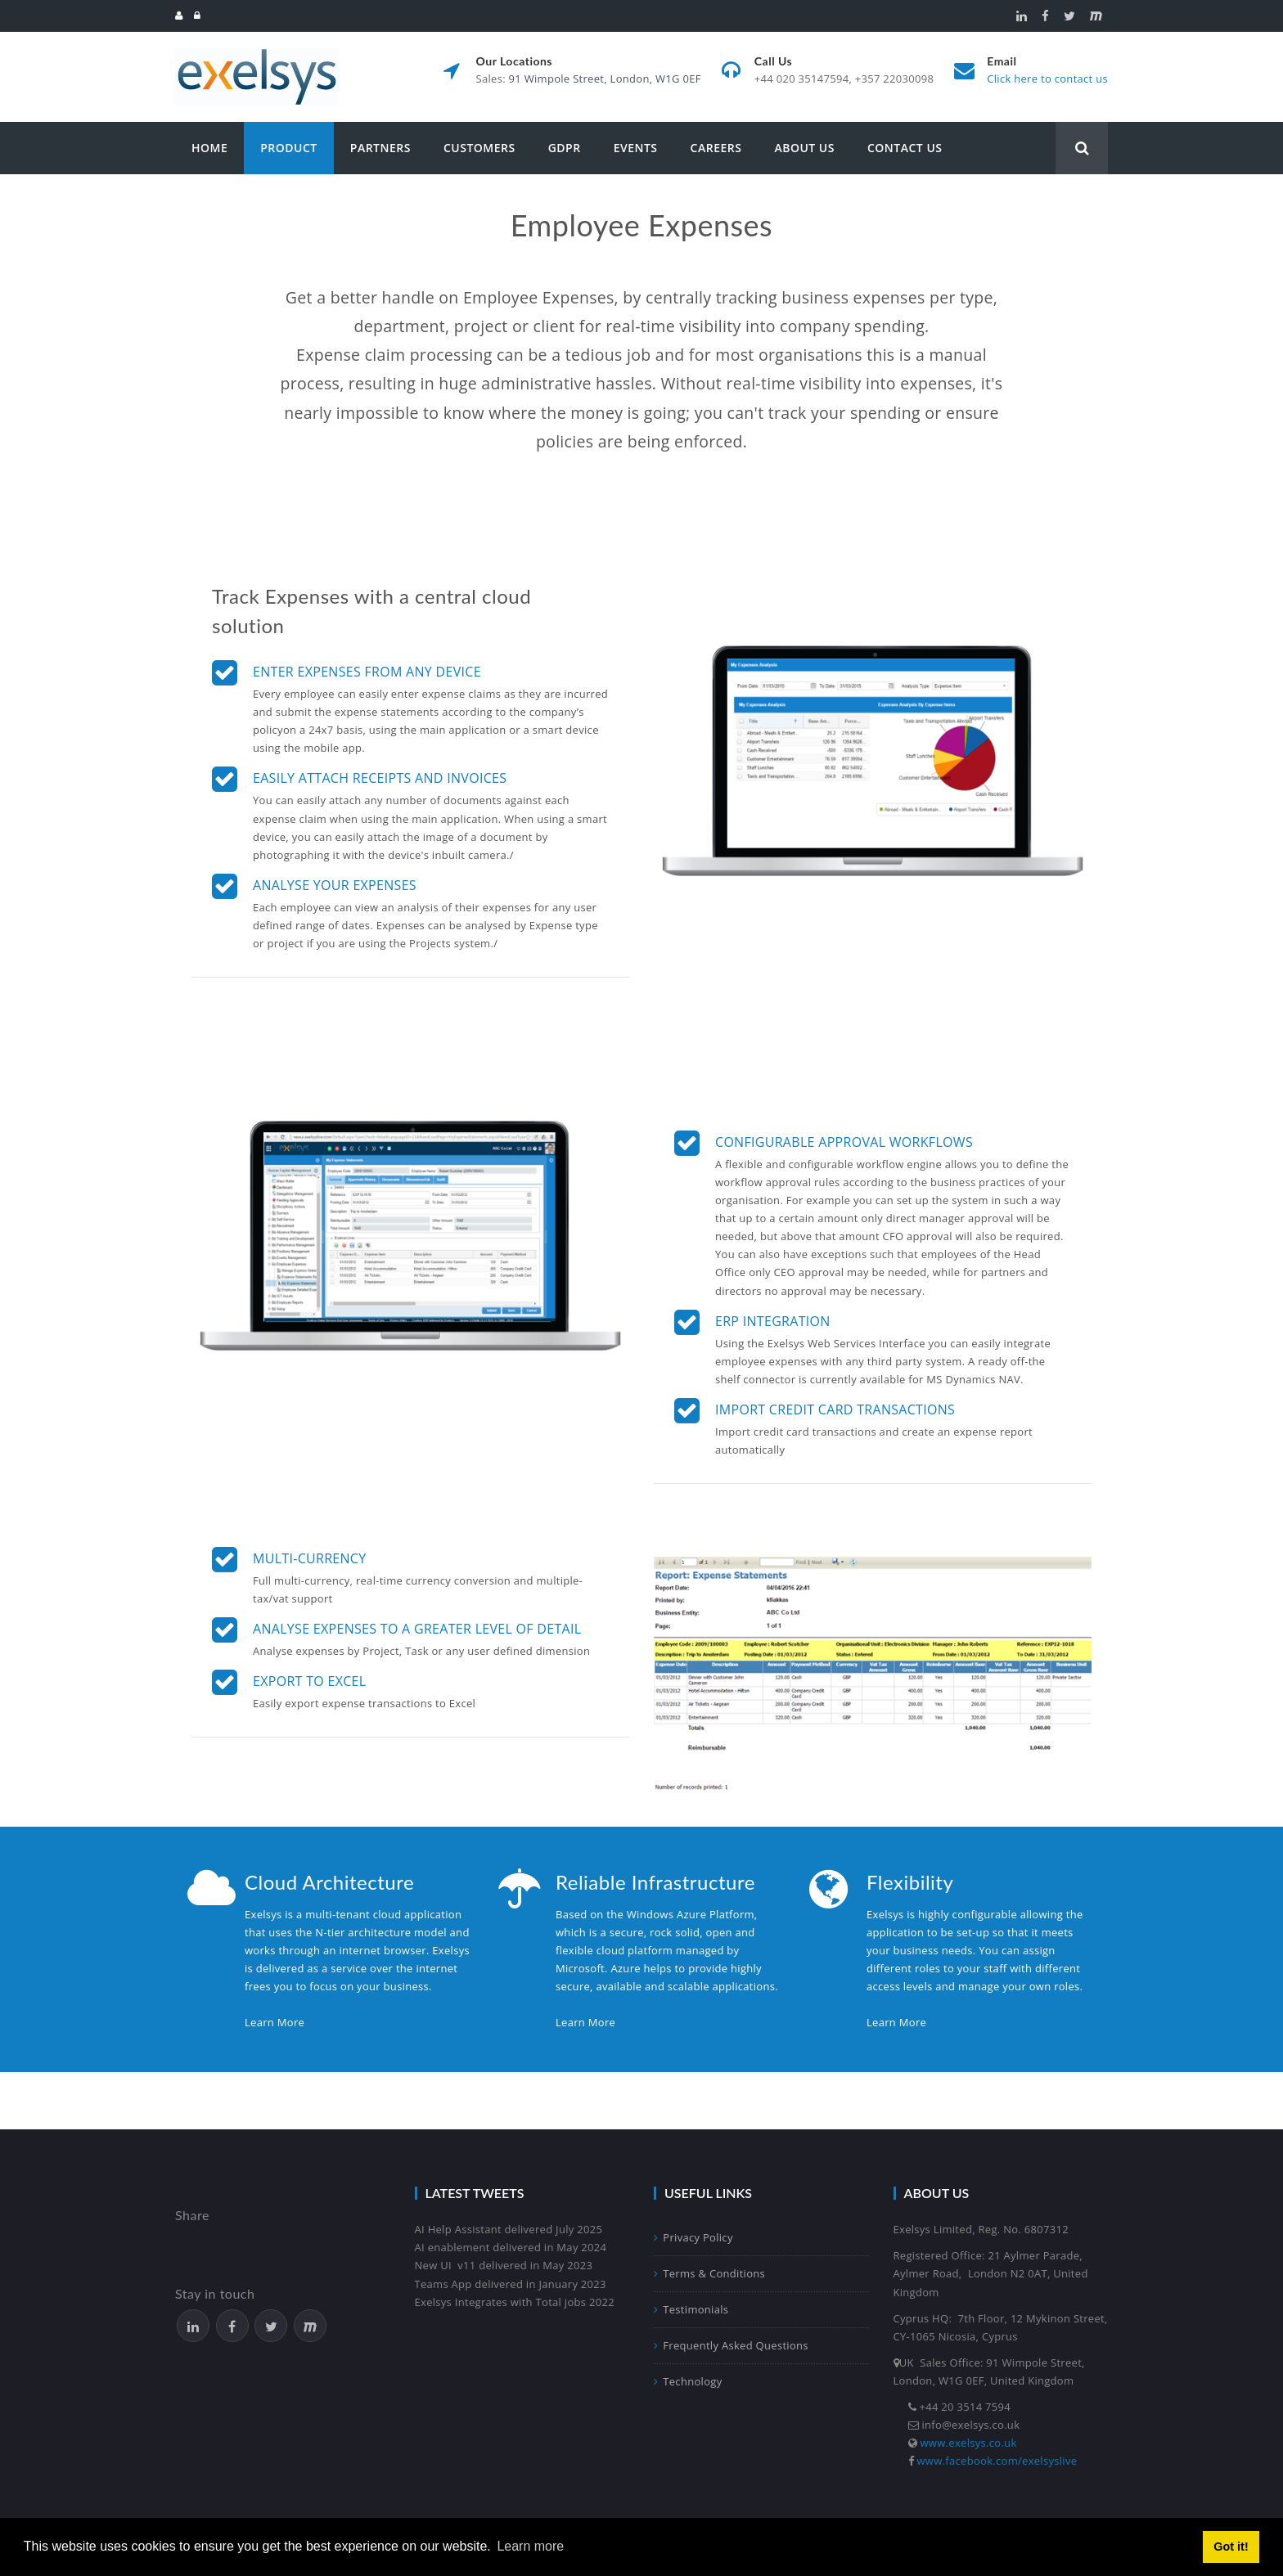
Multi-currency (310, 1558)
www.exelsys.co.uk (969, 2442)
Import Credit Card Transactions (835, 1409)
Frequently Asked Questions (731, 2345)
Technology (688, 2381)
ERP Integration (773, 1321)
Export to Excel (309, 1681)
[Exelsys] (257, 55)
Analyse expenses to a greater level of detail (417, 1629)
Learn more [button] (530, 2546)
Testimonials (691, 2309)
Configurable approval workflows (844, 1142)
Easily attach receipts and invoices (379, 778)
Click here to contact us (1047, 78)
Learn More (274, 2022)
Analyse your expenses (334, 885)
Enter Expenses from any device (367, 672)
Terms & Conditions (709, 2273)
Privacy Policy (693, 2237)
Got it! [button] (1230, 2546)
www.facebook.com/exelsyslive (997, 2460)
